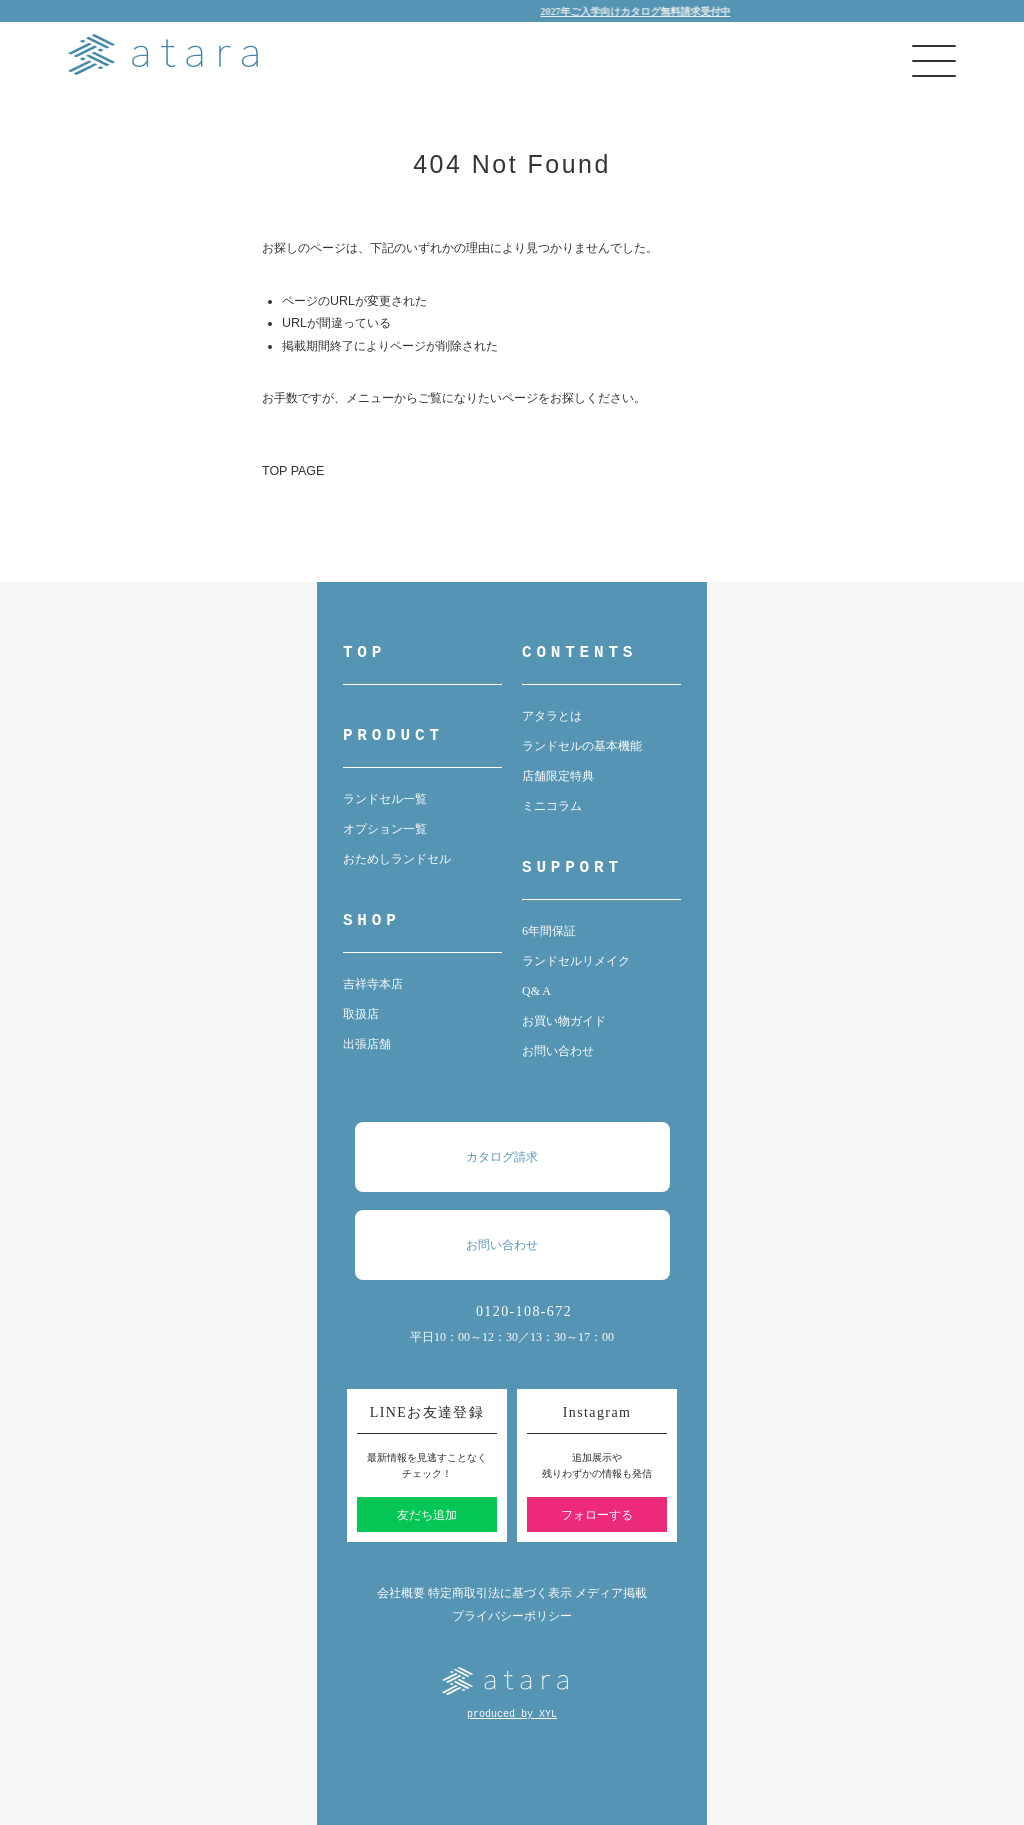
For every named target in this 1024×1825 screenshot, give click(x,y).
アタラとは (552, 716)
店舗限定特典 (558, 776)
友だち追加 (427, 1515)
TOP (364, 653)
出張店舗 (367, 1044)
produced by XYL (512, 1714)
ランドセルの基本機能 (582, 746)
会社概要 (401, 1593)
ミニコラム (552, 806)
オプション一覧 (385, 829)
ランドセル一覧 (385, 799)
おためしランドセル (397, 859)
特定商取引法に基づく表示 (500, 1593)
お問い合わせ (558, 1051)
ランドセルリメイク (576, 961)
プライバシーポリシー (512, 1616)
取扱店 (361, 1014)
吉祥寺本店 (373, 984)
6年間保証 (549, 931)
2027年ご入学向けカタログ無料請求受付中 (644, 11)
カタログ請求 (522, 1157)
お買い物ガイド (564, 1021)
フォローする (597, 1515)
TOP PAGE (293, 471)
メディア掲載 (611, 1593)
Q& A (536, 991)
